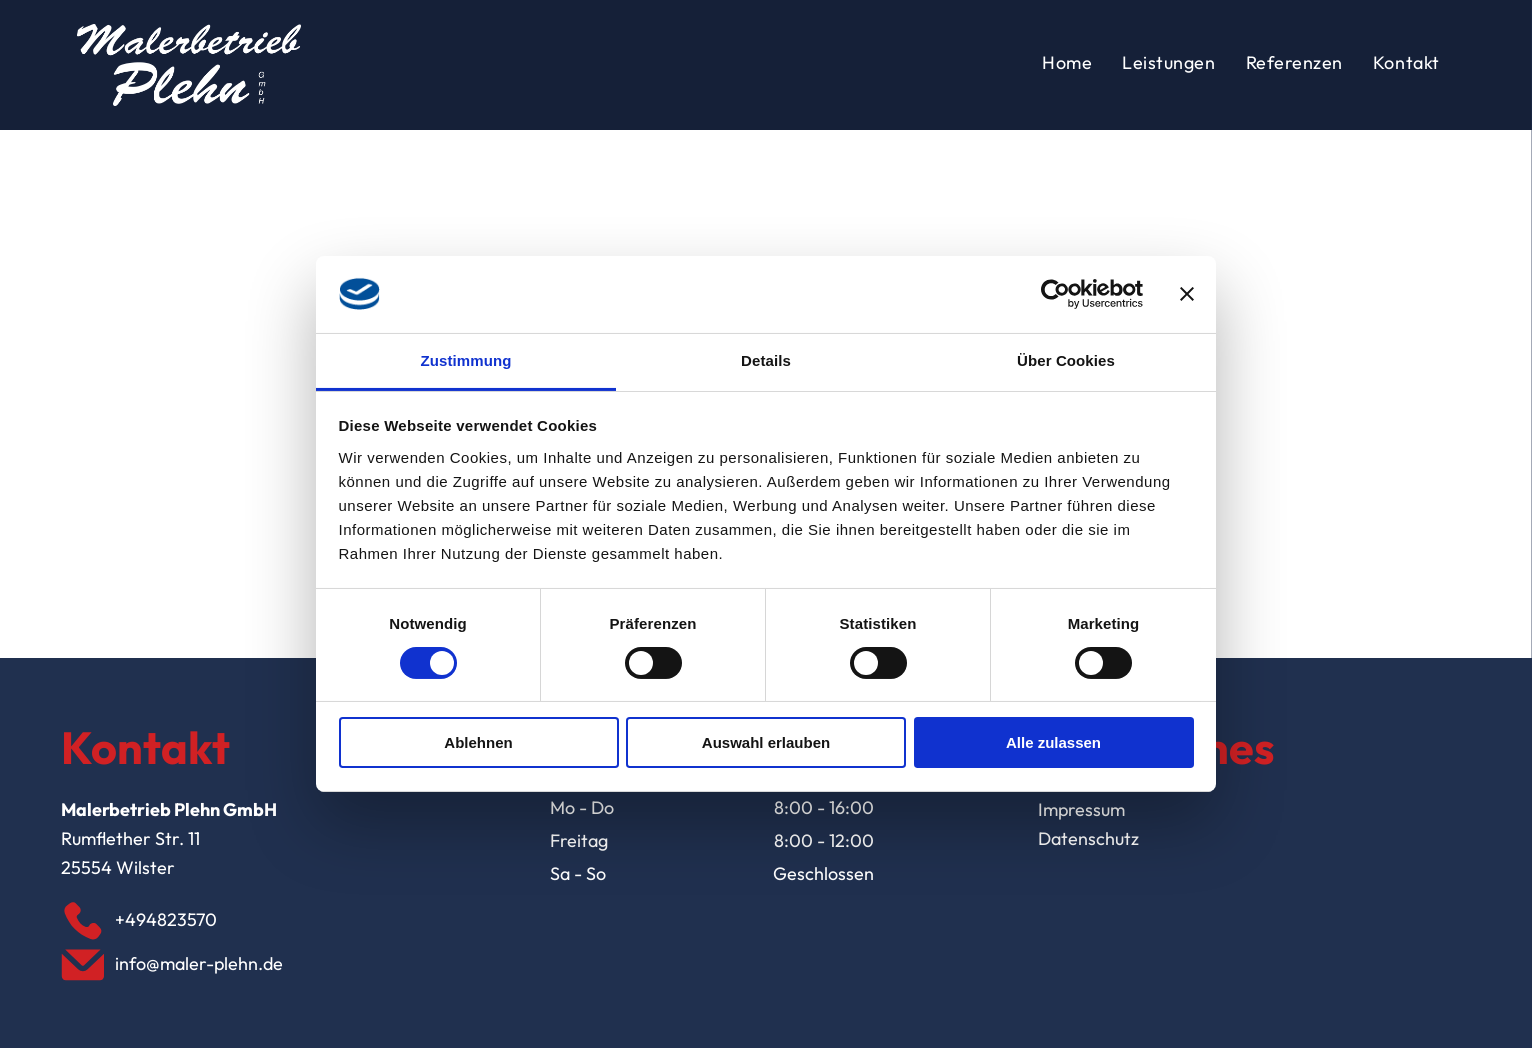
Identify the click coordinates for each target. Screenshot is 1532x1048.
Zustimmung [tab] (466, 360)
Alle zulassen (1053, 742)
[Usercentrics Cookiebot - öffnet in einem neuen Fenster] (1055, 294)
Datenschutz (1088, 838)
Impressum (1081, 809)
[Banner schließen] (1187, 294)
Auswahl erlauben (766, 742)
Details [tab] (766, 360)
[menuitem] (1067, 65)
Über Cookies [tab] (1066, 360)
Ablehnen (478, 742)
